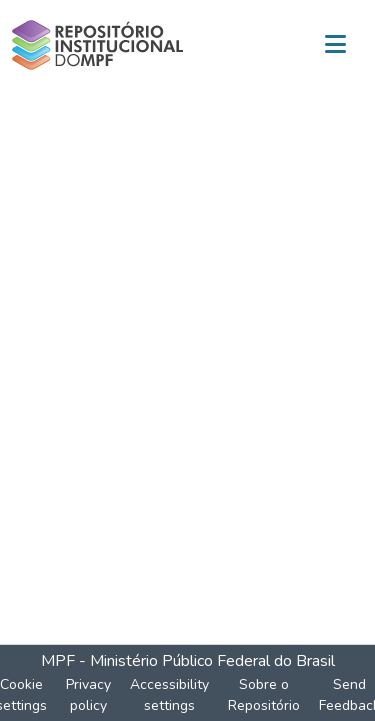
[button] (97, 45)
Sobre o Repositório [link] (264, 695)
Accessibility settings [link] (169, 695)
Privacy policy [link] (88, 695)
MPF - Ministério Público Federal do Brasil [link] (188, 661)
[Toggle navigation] (335, 45)
